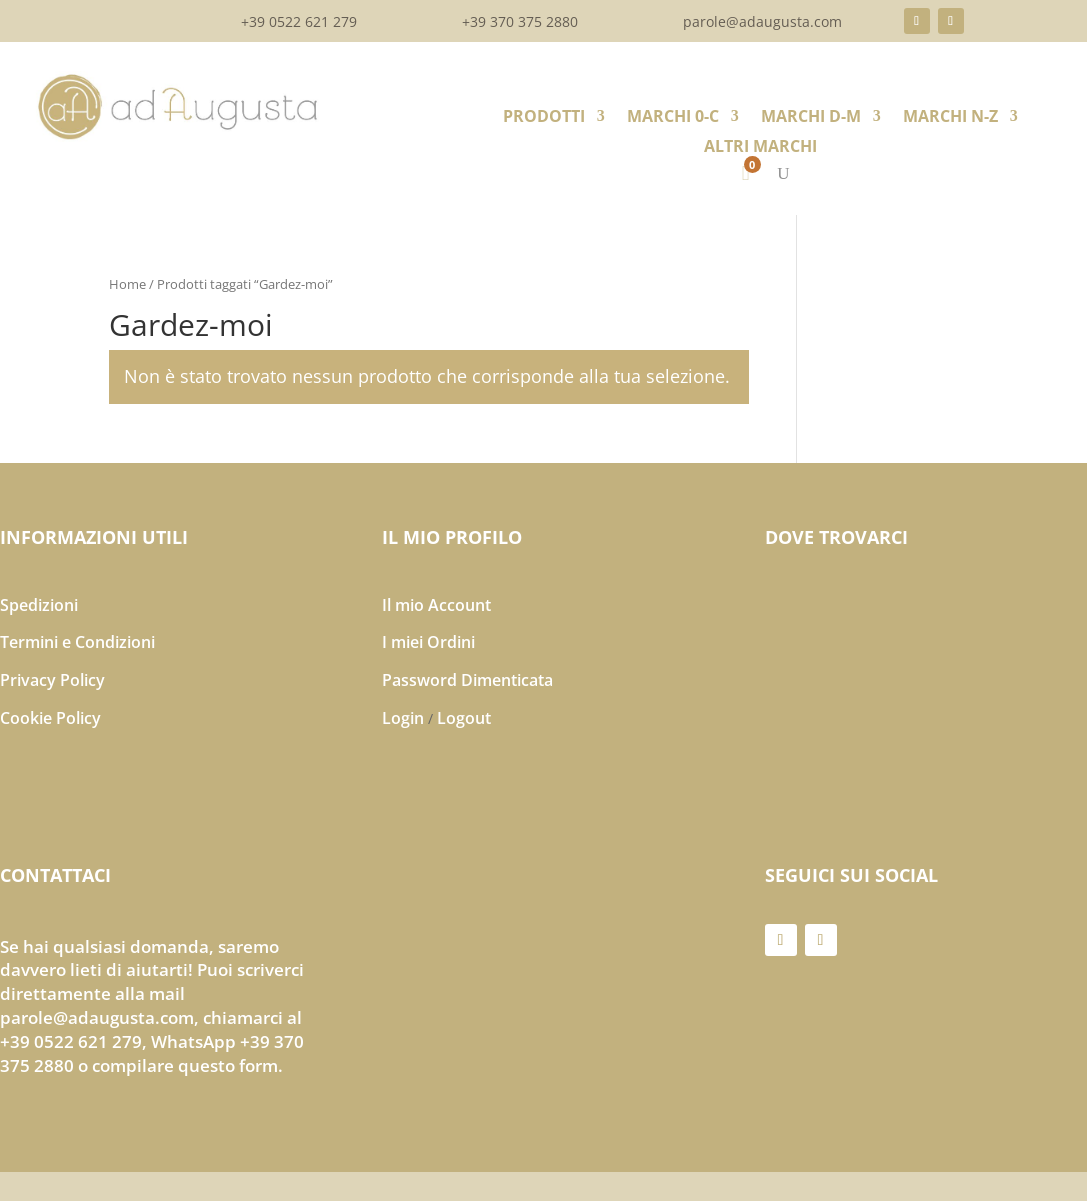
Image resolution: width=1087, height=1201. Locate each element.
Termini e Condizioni (77, 642)
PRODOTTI (544, 118)
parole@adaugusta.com (762, 23)
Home (127, 284)
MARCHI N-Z (950, 118)
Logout (464, 718)
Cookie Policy (50, 718)
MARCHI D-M (811, 118)
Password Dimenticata (467, 680)
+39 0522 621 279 (299, 23)
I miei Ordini (428, 642)
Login (403, 718)
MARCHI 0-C (673, 118)
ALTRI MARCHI (760, 148)
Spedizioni (39, 605)
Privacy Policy (52, 680)
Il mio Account (436, 605)
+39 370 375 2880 (520, 23)
